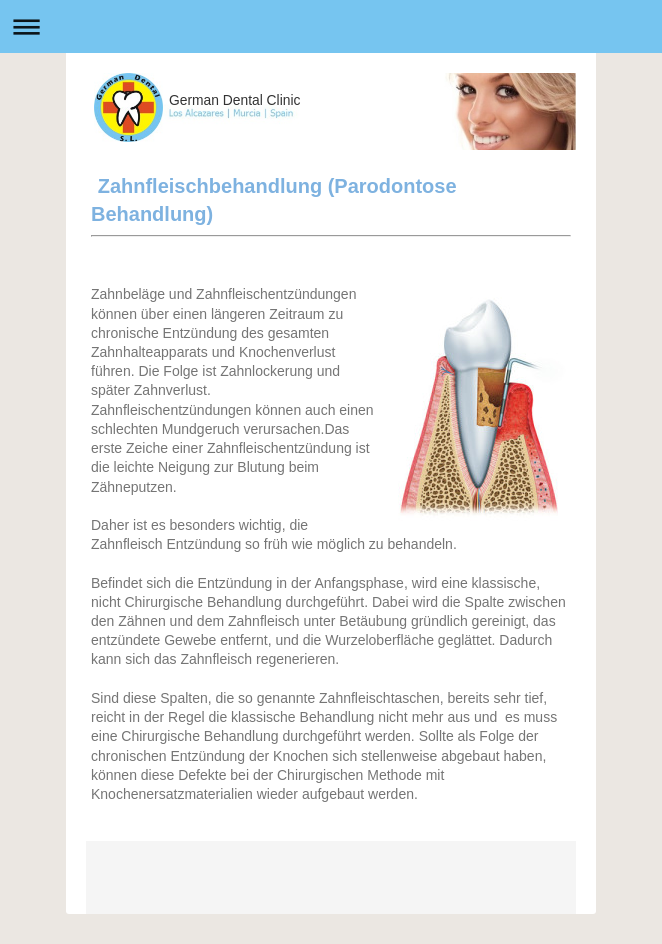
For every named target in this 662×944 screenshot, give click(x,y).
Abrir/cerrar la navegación (331, 26)
